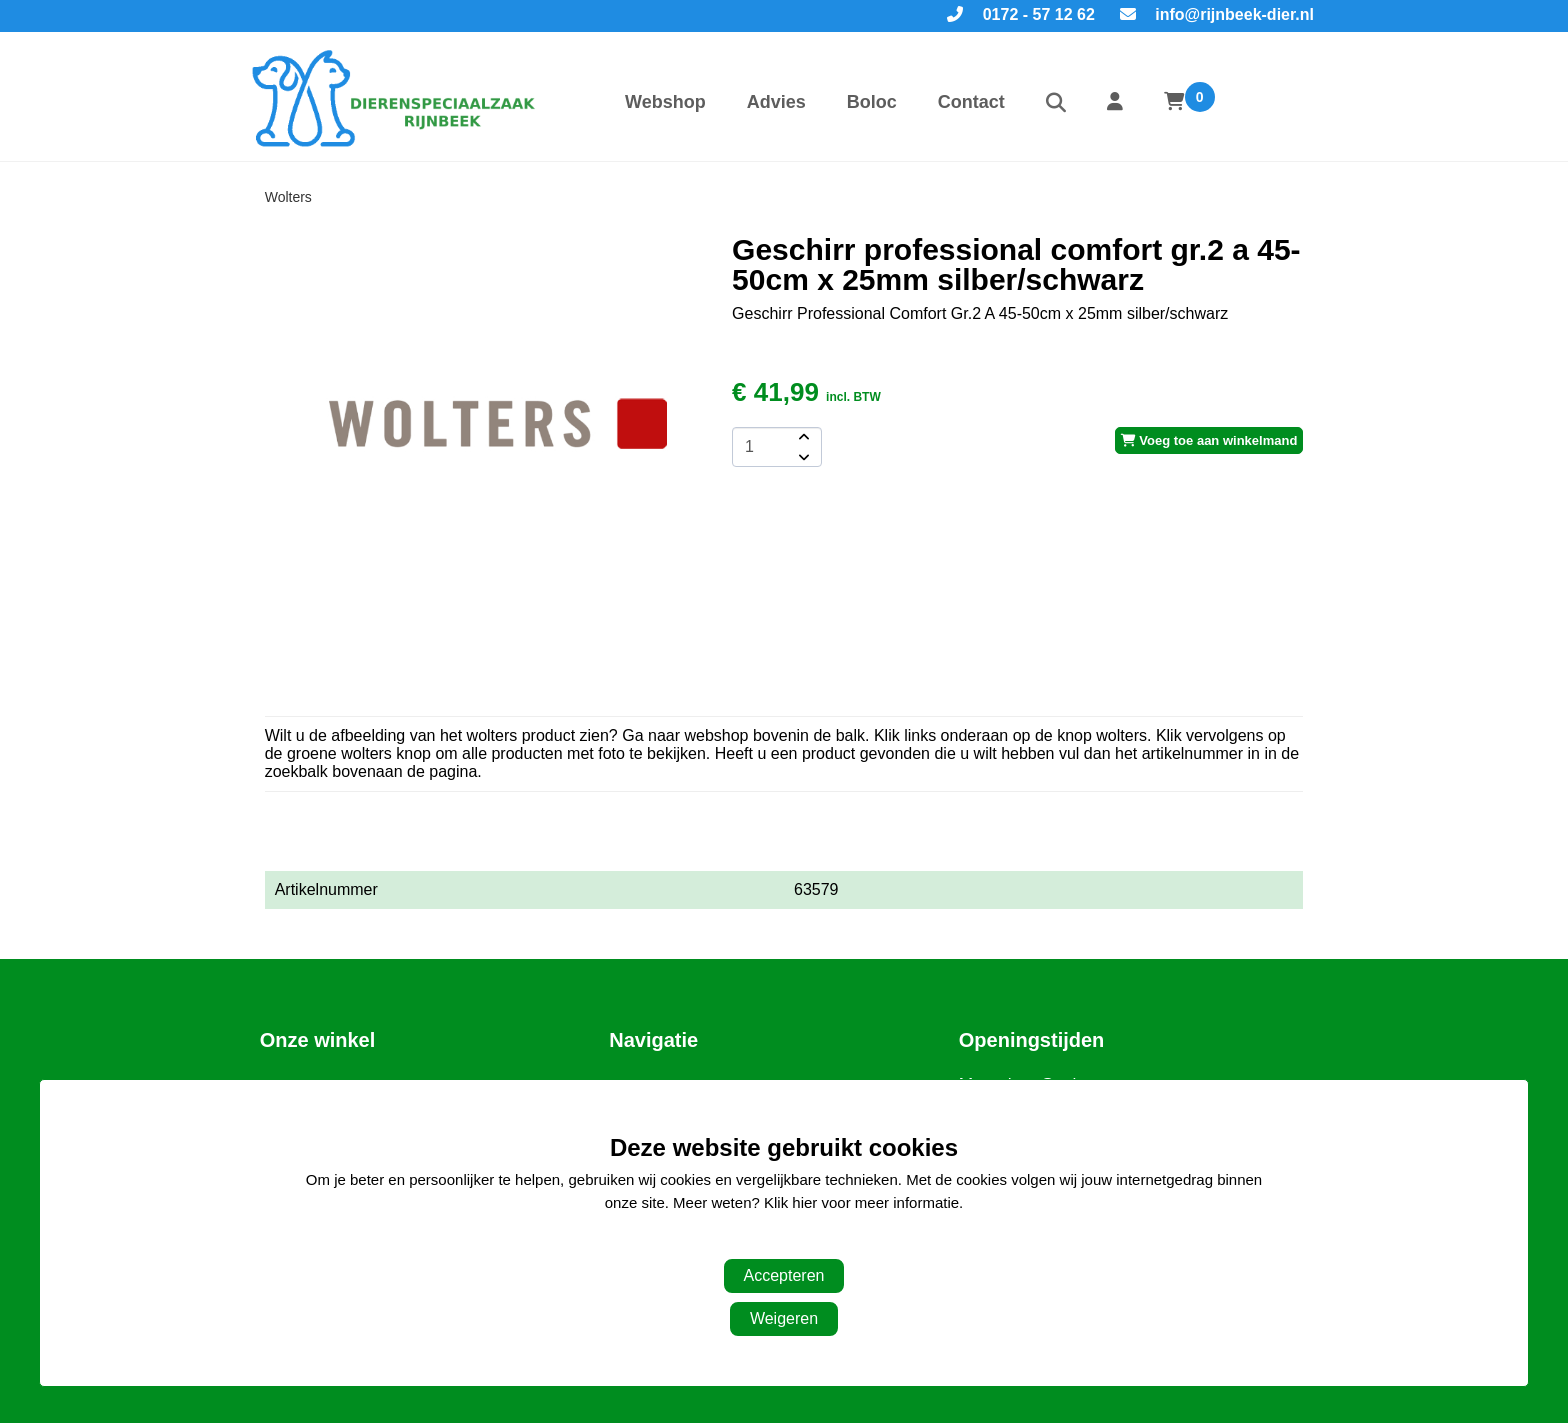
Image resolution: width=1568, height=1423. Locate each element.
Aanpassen (773, 1242)
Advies (776, 102)
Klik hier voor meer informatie (861, 1202)
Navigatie (653, 1040)
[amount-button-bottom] (802, 457)
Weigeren (784, 1318)
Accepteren (784, 1275)
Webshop (665, 102)
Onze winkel (318, 1040)
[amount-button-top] (802, 437)
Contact (971, 102)
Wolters (288, 197)
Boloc (872, 102)
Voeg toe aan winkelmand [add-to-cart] (1209, 440)
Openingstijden (1032, 1040)
